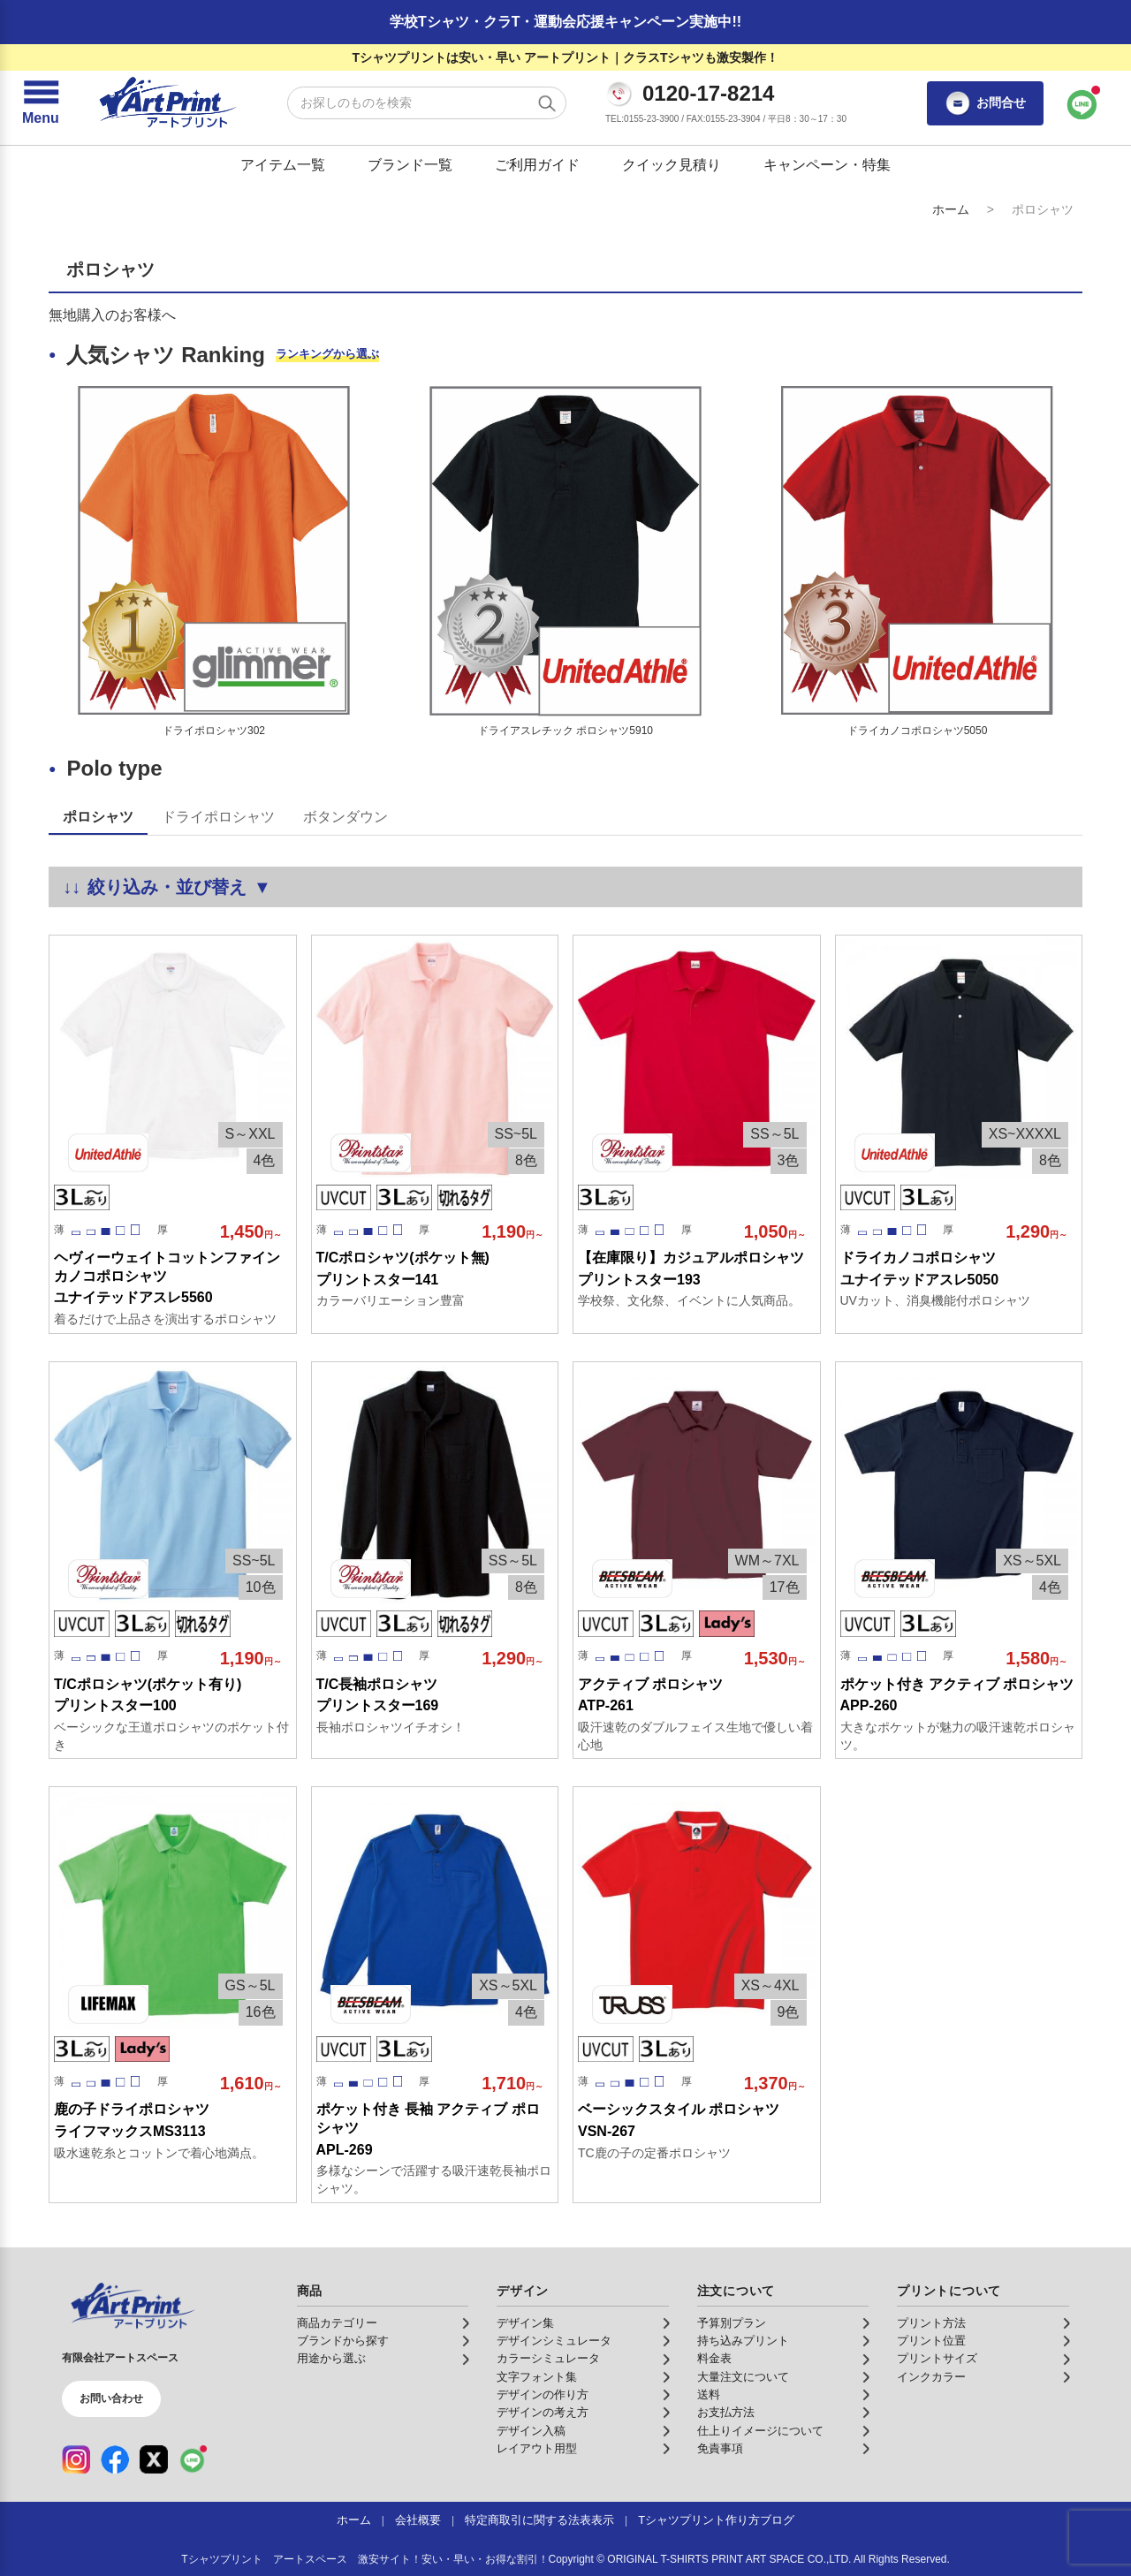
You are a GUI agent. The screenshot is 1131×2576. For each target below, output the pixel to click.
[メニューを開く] (40, 103)
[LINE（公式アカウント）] (192, 2459)
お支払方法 (726, 2412)
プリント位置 (931, 2341)
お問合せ (985, 103)
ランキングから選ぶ (327, 353)
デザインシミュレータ (554, 2341)
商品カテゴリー (337, 2323)
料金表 (714, 2358)
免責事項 (720, 2449)
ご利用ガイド (537, 164)
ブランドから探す (343, 2341)
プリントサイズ (937, 2358)
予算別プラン (731, 2323)
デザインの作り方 (542, 2395)
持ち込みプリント (743, 2341)
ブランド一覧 (410, 164)
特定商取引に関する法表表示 (539, 2520)
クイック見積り (671, 164)
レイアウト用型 (537, 2449)
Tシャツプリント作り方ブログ (716, 2520)
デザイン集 (525, 2323)
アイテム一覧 (282, 164)
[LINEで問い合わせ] (1082, 103)
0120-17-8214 (708, 93)
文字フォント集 (537, 2377)
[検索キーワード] (426, 103)
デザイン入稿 (531, 2431)
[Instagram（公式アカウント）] (76, 2459)
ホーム (950, 209)
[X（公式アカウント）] (154, 2459)
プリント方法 (931, 2323)
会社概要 (418, 2520)
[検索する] (547, 103)
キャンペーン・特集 (827, 164)
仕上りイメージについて (760, 2431)
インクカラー (931, 2377)
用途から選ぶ (331, 2358)
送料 (708, 2395)
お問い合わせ (111, 2398)
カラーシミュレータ (548, 2358)
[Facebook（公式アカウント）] (115, 2459)
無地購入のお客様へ (112, 314)
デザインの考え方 (542, 2412)
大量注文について (743, 2377)
